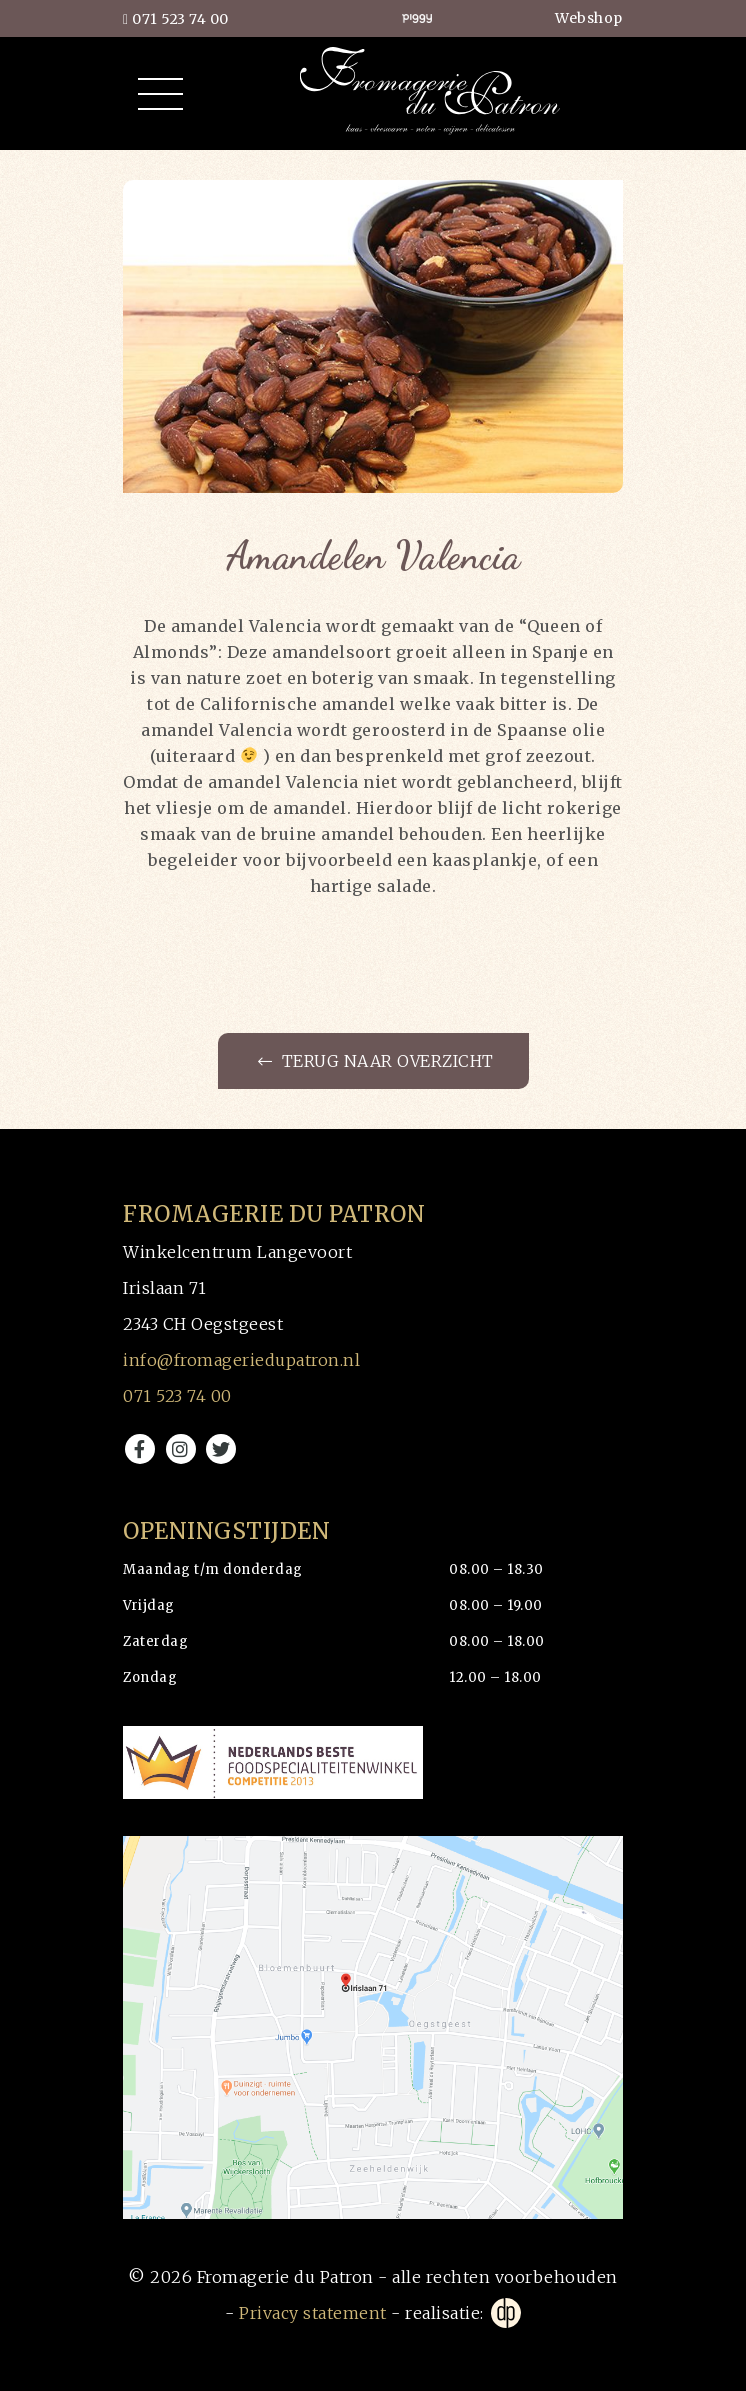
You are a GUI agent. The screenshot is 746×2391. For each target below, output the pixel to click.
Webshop (589, 18)
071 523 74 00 (176, 19)
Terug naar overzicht (376, 1061)
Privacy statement (313, 2313)
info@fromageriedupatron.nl (241, 1360)
